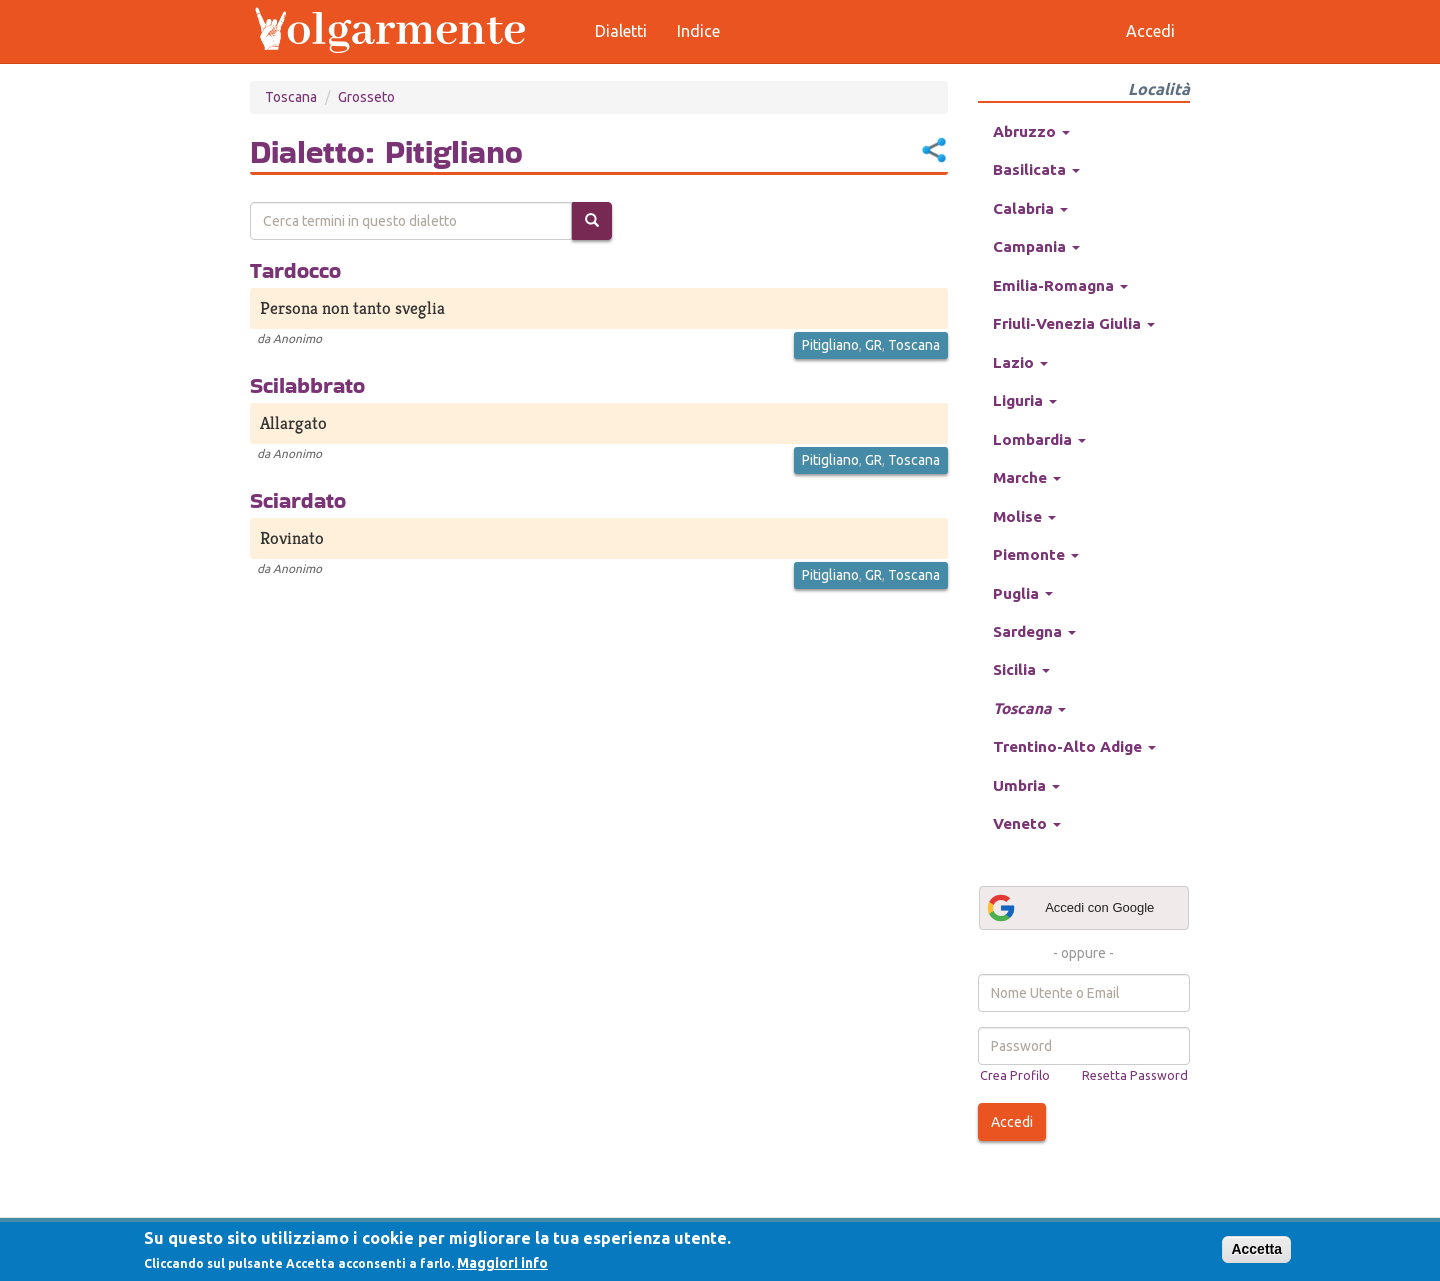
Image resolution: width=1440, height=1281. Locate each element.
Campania (1036, 246)
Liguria (1025, 400)
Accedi (1012, 1122)
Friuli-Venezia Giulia (1074, 323)
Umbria (1026, 785)
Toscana (291, 97)
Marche (1027, 477)
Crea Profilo (1015, 1075)
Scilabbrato (307, 385)
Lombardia (1039, 439)
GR (873, 345)
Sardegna (1034, 631)
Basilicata (1036, 169)
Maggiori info (502, 1263)
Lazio (1020, 362)
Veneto (1027, 823)
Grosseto (366, 97)
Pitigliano (830, 345)
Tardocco (295, 270)
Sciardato (298, 500)
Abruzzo (1031, 131)
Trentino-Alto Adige (1074, 746)
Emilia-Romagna (1060, 285)
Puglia (1023, 593)
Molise (1024, 516)
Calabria (1030, 208)
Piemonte (1036, 554)
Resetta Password (1135, 1075)
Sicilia (1021, 669)
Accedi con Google (1070, 908)
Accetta (1256, 1249)
